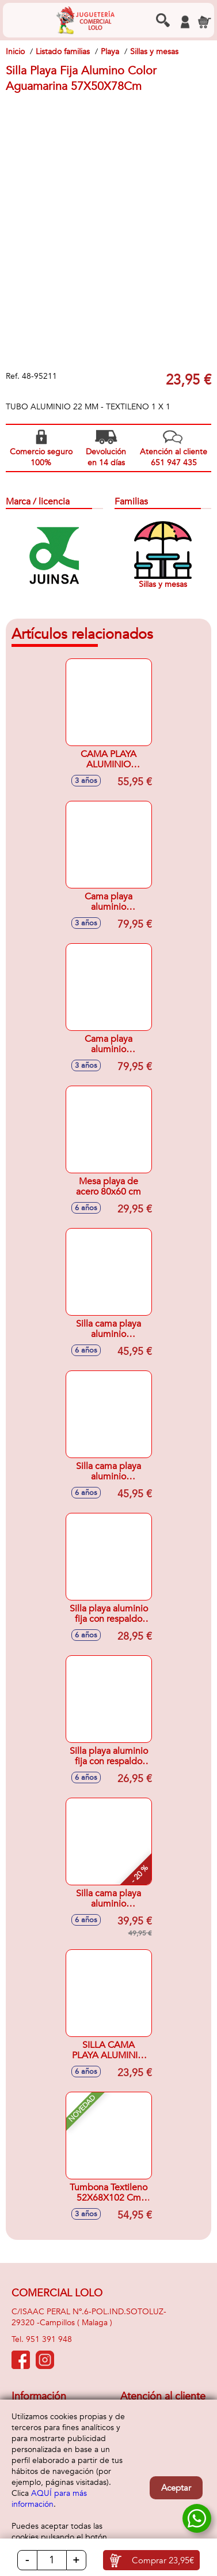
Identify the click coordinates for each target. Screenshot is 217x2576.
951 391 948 (49, 2339)
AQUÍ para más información (49, 2499)
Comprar (163, 2560)
